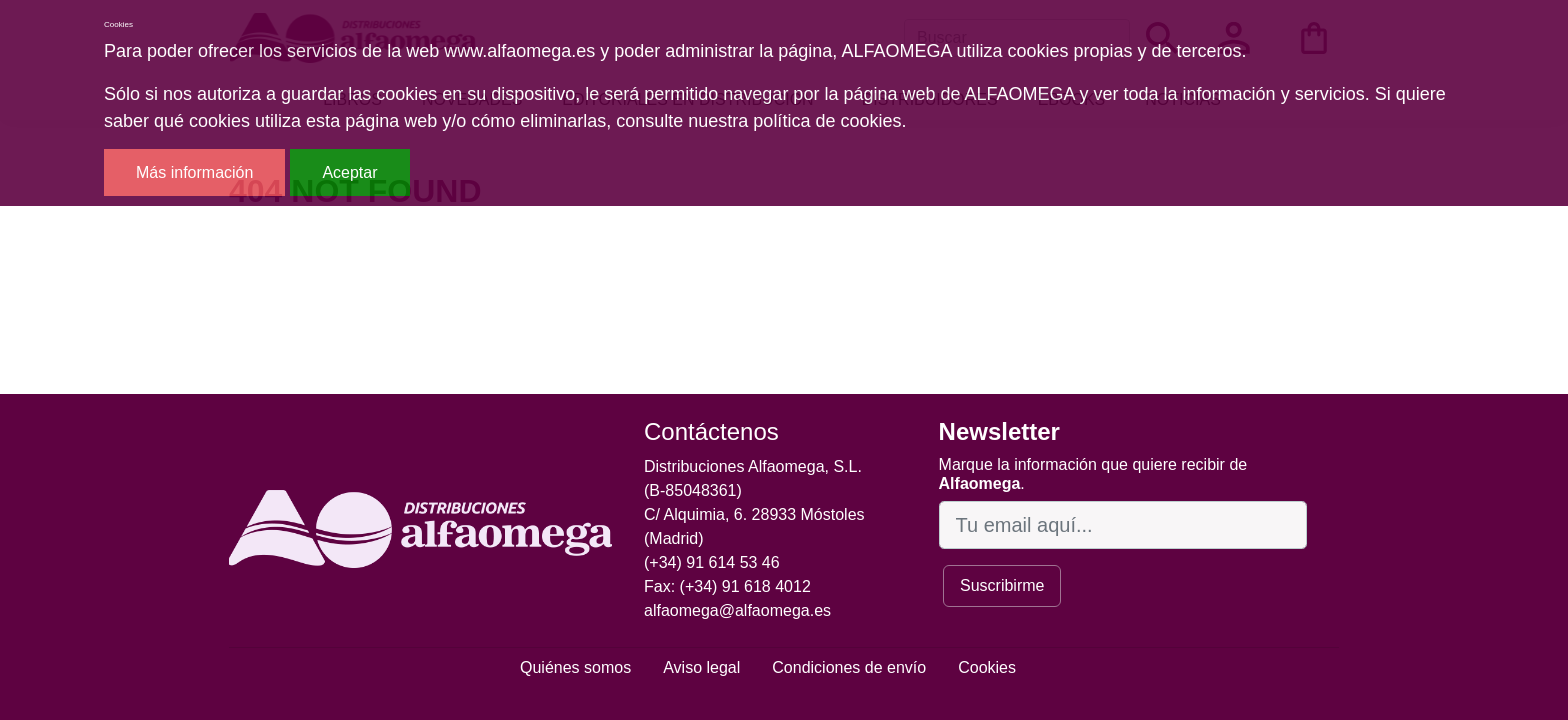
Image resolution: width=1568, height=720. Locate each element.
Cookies (987, 667)
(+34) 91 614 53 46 (712, 562)
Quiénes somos (575, 667)
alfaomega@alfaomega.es (737, 610)
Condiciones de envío (849, 667)
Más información (194, 172)
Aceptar (349, 172)
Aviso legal (701, 667)
